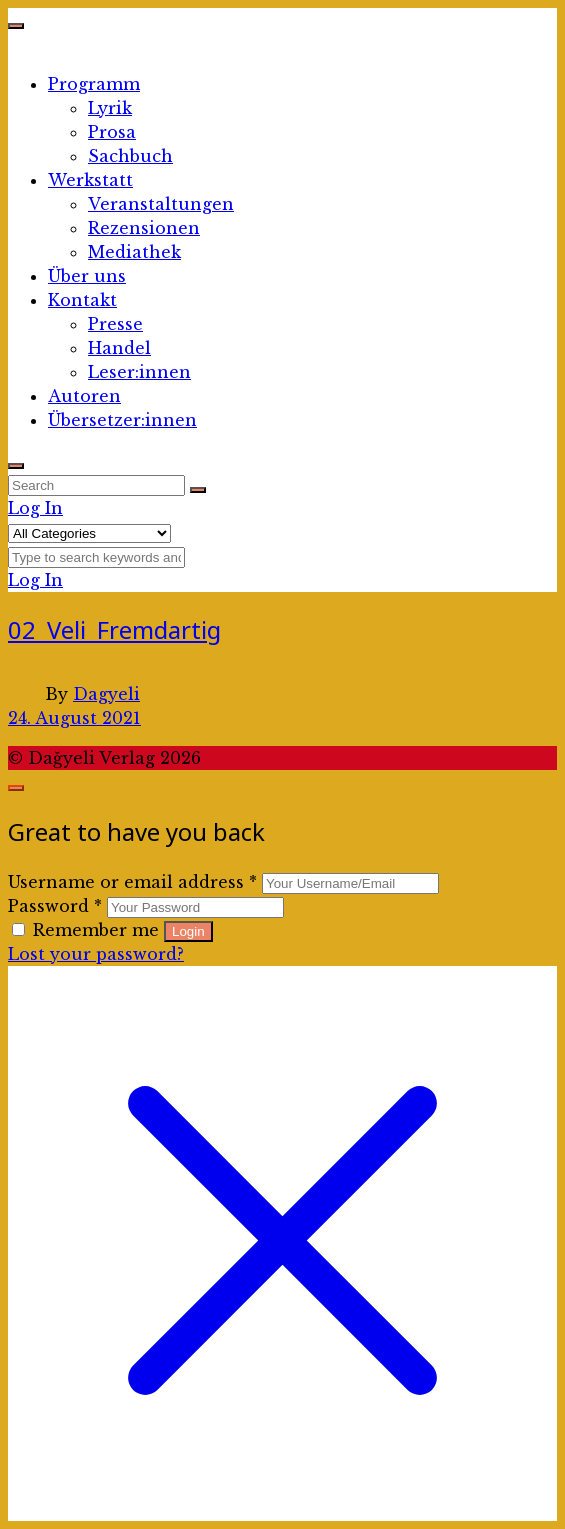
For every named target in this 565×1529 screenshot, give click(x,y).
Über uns (87, 276)
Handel (119, 348)
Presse (115, 324)
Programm (94, 84)
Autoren (84, 396)
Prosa (112, 132)
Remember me (88, 930)
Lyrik (110, 108)
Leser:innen (139, 372)
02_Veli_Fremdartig (114, 629)
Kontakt (82, 300)
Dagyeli (106, 694)
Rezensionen (144, 228)
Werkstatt (90, 180)
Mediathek (134, 252)
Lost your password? (96, 954)
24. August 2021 (74, 718)
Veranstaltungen (161, 204)
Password (55, 906)
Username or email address (132, 882)
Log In (35, 508)
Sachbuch (130, 156)
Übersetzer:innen (122, 420)
